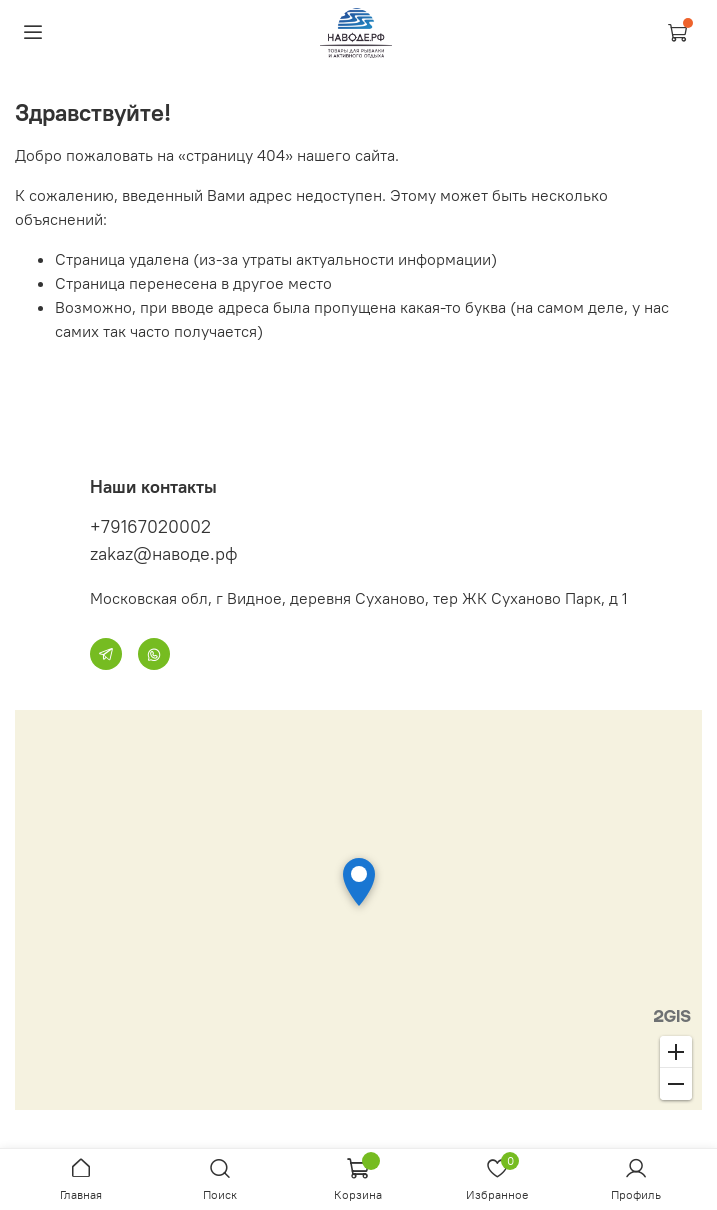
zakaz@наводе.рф (164, 553)
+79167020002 (150, 526)
